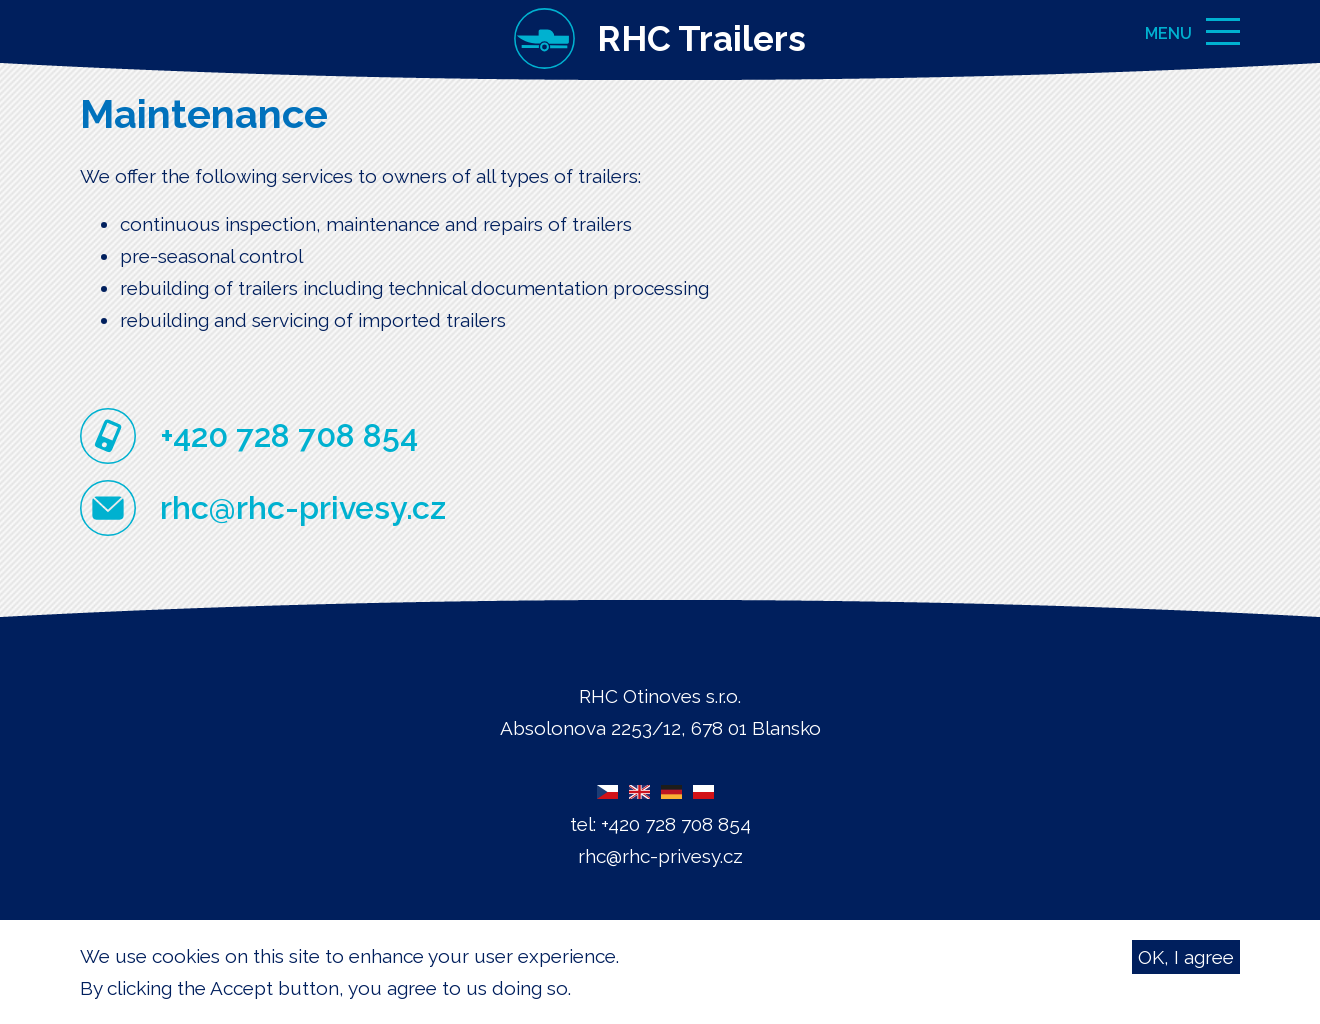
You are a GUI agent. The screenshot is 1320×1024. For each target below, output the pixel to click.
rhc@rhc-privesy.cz (303, 507)
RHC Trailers (701, 38)
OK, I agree (1186, 960)
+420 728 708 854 (289, 435)
